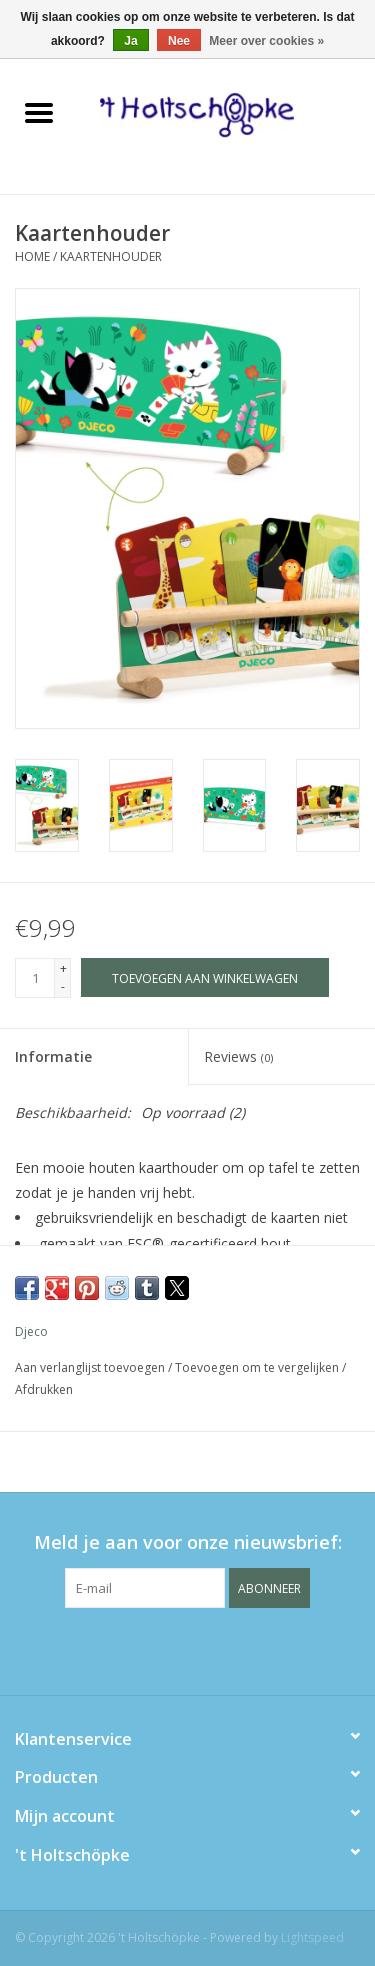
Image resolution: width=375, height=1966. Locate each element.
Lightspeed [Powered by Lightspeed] (312, 1937)
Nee (179, 41)
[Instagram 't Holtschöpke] (224, 1649)
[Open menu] (39, 112)
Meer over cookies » (266, 41)
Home (32, 256)
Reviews (238, 1056)
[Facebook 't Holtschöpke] (152, 1649)
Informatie (53, 1056)
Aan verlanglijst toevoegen (91, 1367)
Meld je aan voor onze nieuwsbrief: (188, 1542)
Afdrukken (44, 1389)
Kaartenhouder (111, 256)
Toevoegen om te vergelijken (258, 1367)
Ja (130, 41)
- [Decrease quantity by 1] (63, 986)
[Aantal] (35, 978)
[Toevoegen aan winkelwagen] (205, 977)
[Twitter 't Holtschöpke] (188, 1649)
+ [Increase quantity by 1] (63, 968)
